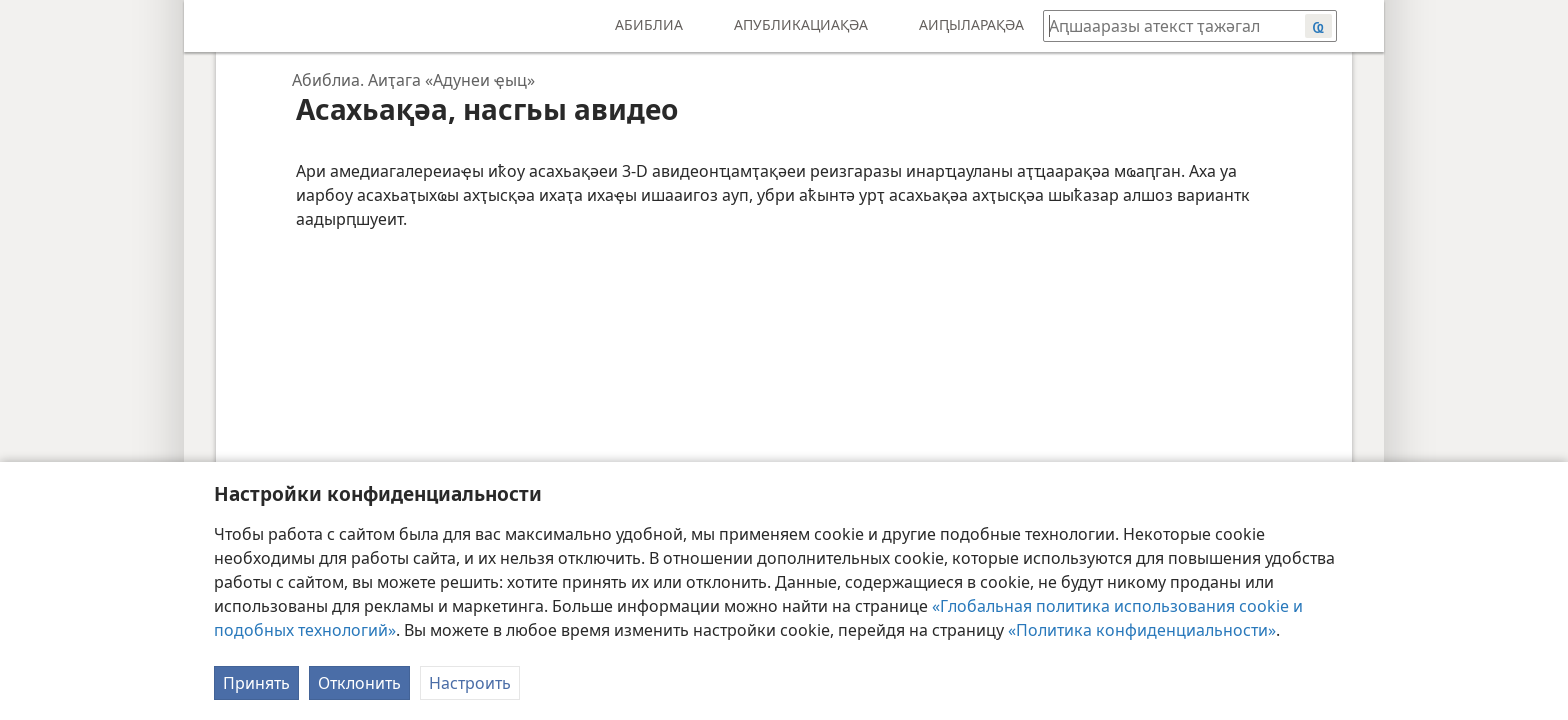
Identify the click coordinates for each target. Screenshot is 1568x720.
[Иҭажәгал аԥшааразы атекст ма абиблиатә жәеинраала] (1164, 25)
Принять (256, 683)
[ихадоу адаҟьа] (214, 26)
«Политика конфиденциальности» (1142, 630)
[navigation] (405, 80)
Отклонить (359, 683)
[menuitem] (214, 26)
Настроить (470, 683)
